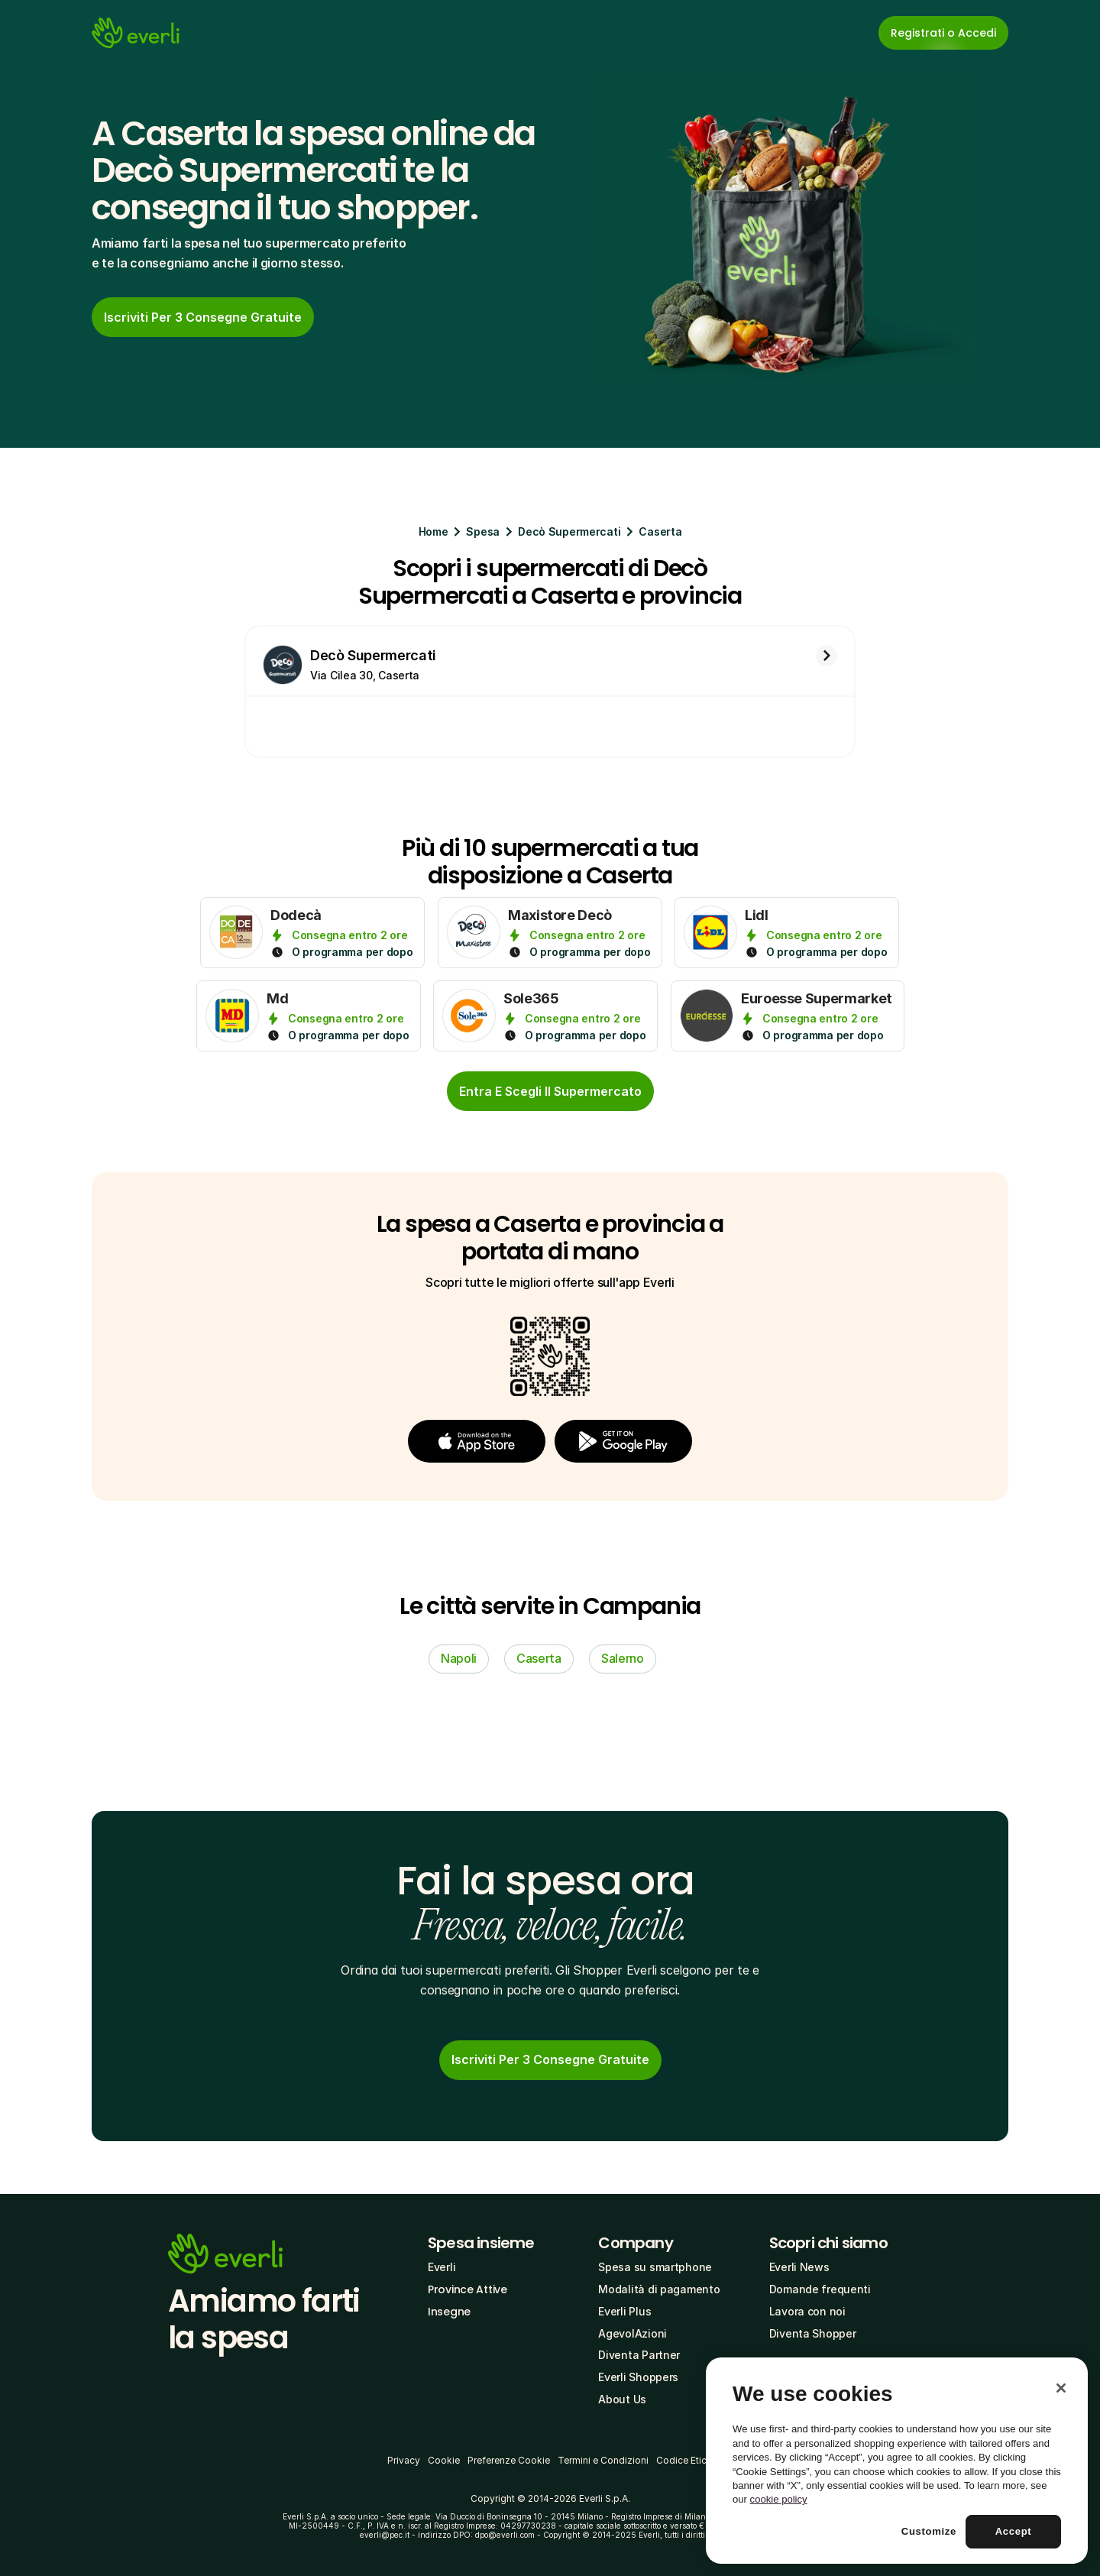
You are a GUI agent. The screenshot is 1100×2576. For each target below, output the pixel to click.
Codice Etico (684, 2460)
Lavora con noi (807, 2311)
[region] (897, 2460)
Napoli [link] (459, 1658)
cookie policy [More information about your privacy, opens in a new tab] (778, 2499)
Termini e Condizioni (603, 2460)
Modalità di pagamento (659, 2289)
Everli (441, 2266)
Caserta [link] (538, 1658)
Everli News (799, 2266)
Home (433, 531)
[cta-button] (550, 1091)
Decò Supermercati (569, 531)
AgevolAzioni (632, 2333)
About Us (622, 2399)
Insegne (449, 2311)
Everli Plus (624, 2311)
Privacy (403, 2460)
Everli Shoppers (638, 2376)
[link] (203, 317)
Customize (928, 2531)
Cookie (444, 2460)
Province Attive (467, 2289)
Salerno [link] (622, 1658)
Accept (1013, 2531)
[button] (476, 1441)
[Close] (1061, 2388)
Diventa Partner (639, 2354)
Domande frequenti (820, 2289)
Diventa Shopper (812, 2333)
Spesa (483, 531)
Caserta (660, 531)
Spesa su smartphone (655, 2266)
